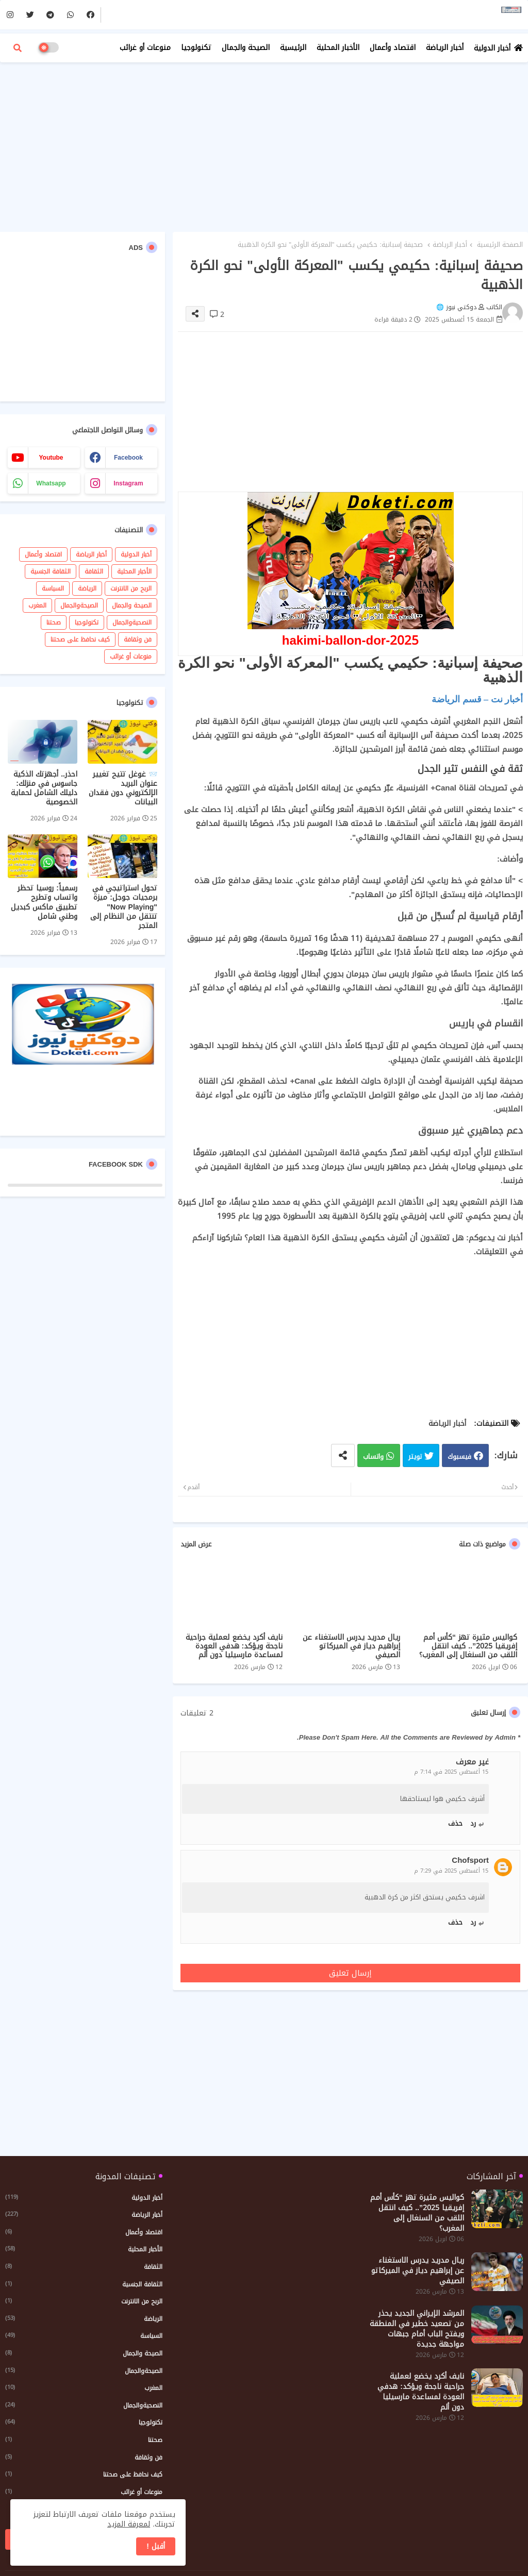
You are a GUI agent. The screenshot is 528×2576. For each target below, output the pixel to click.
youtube (51, 457)
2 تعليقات (196, 1713)
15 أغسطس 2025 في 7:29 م (451, 1871)
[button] (17, 48)
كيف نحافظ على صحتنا (80, 639)
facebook (128, 457)
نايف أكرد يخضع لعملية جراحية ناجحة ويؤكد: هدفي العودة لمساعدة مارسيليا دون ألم (234, 1646)
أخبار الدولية (492, 48)
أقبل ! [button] (155, 2546)
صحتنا (53, 622)
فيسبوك (459, 1456)
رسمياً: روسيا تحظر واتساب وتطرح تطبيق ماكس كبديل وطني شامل (44, 902)
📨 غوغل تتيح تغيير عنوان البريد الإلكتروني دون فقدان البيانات (123, 788)
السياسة (53, 588)
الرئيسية (293, 48)
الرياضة (87, 588)
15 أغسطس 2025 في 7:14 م (451, 1772)
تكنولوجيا (196, 48)
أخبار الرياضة (445, 48)
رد (473, 1823)
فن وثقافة (138, 639)
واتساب (373, 1456)
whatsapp (50, 483)
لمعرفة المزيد (128, 2524)
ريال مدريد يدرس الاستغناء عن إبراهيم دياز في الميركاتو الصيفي (351, 1646)
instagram (128, 483)
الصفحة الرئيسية (500, 245)
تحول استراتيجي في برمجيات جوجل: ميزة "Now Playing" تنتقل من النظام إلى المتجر (123, 907)
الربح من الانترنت (131, 588)
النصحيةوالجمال (132, 622)
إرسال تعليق (350, 1973)
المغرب (37, 605)
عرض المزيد (195, 1544)
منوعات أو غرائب (145, 48)
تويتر (415, 1456)
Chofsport (470, 1861)
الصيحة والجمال (246, 48)
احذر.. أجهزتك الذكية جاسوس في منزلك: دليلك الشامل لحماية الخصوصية (44, 788)
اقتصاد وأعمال (393, 48)
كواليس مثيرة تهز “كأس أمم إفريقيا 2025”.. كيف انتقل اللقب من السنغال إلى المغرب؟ (468, 1646)
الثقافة (94, 571)
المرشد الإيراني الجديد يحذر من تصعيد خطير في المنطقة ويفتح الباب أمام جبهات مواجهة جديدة (417, 2329)
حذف (455, 1823)
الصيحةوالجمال (79, 605)
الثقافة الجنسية (50, 571)
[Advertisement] (264, 144)
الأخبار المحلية (338, 48)
